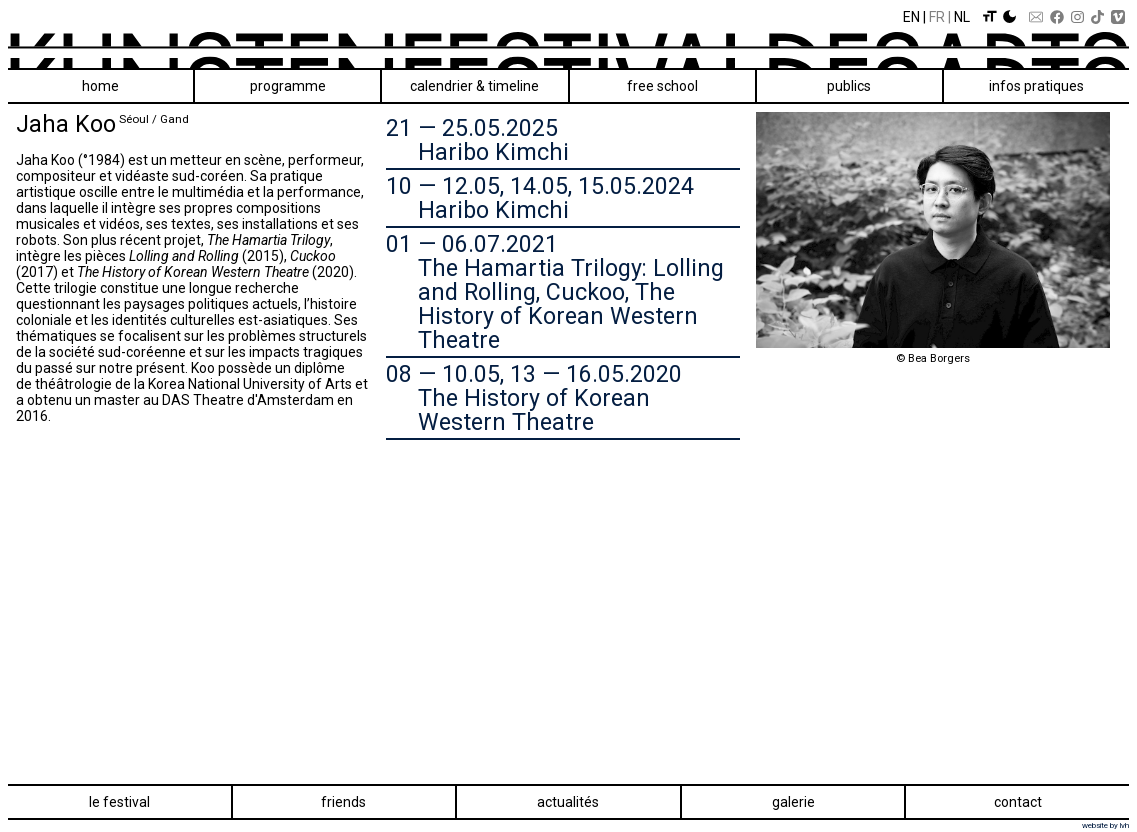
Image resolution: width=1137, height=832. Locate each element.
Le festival (119, 802)
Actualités (568, 802)
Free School (662, 86)
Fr (937, 17)
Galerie (793, 802)
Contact (1018, 802)
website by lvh (1105, 825)
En (911, 17)
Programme (288, 86)
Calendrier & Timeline (474, 86)
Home (100, 86)
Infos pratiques (1036, 86)
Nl (962, 17)
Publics (849, 86)
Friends (343, 802)
